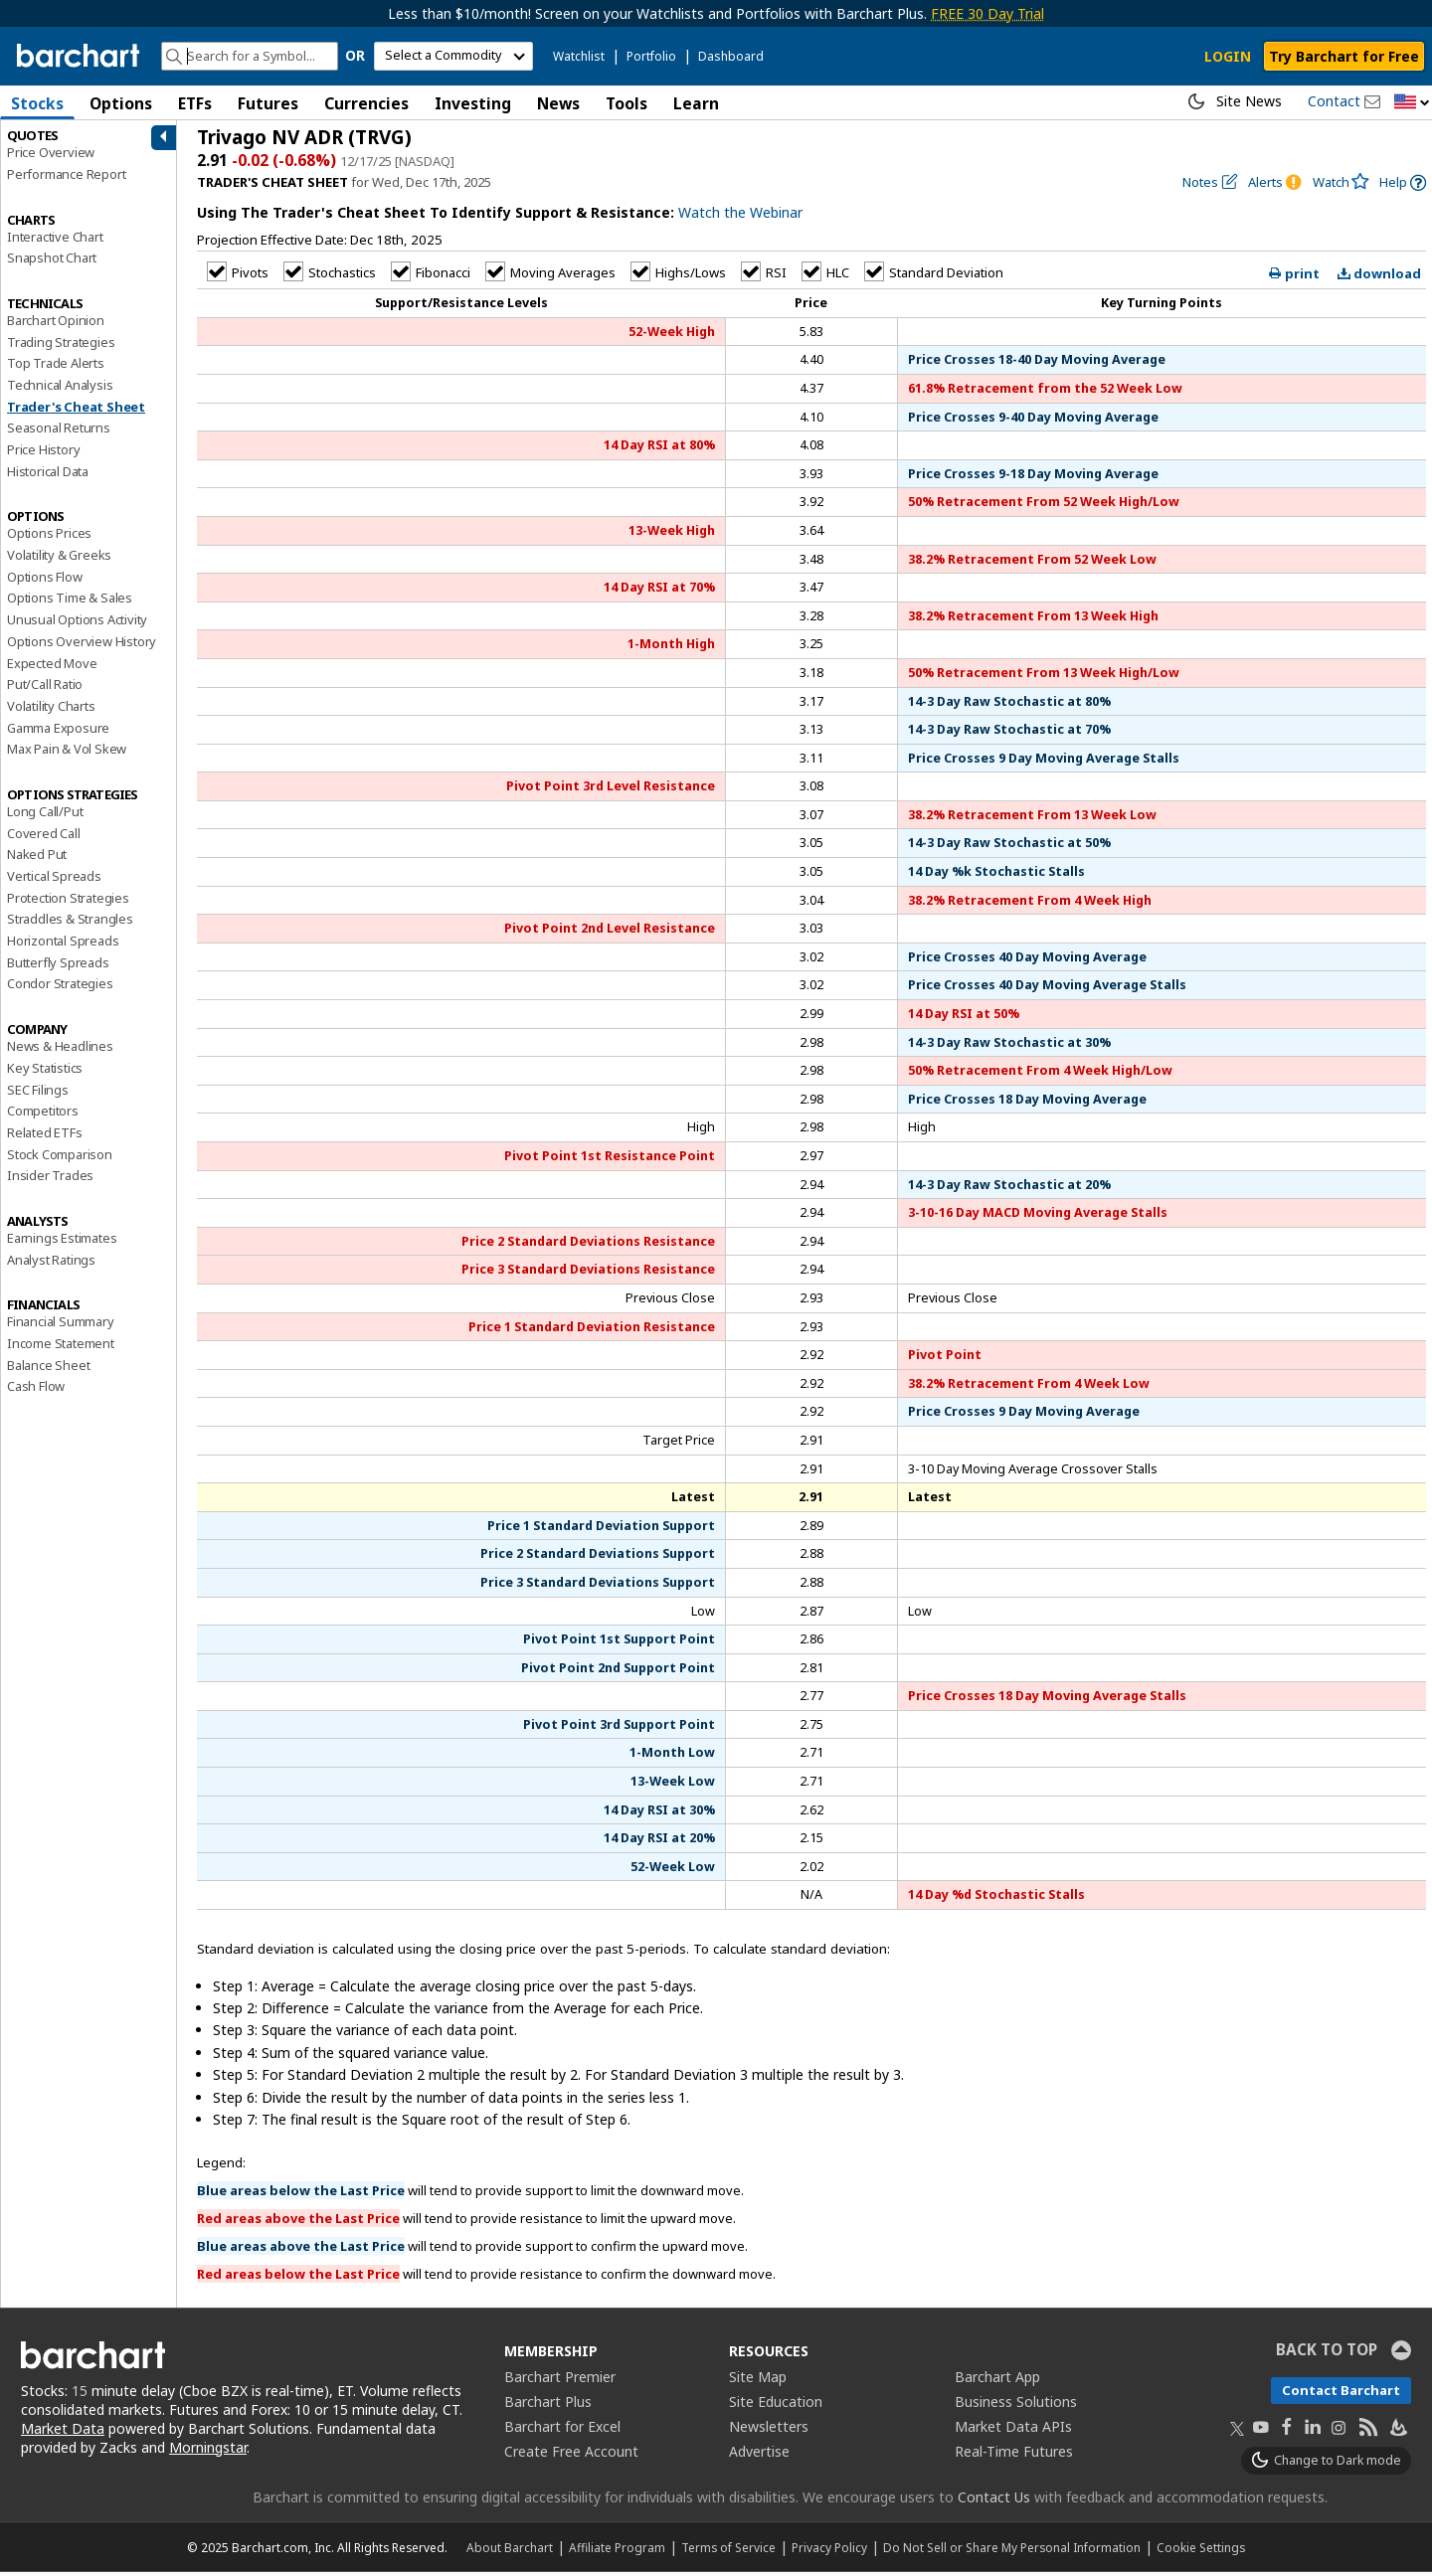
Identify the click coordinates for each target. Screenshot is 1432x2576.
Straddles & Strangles (70, 923)
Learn (696, 103)
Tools (626, 103)
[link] (1402, 186)
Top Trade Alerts (55, 367)
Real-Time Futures (1014, 2455)
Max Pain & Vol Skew (66, 753)
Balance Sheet (48, 1369)
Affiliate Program (617, 2551)
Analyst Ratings (51, 1264)
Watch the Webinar (740, 216)
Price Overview (50, 156)
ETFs (195, 103)
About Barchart (509, 2551)
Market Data (62, 2432)
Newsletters (768, 2430)
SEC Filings (38, 1093)
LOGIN (1227, 56)
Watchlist (579, 56)
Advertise (759, 2455)
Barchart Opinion (55, 324)
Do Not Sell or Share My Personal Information (1012, 2551)
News (558, 103)
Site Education (775, 2405)
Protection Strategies (68, 902)
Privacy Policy (829, 2551)
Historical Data (48, 475)
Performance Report (66, 178)
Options (121, 103)
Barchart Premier (560, 2380)
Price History (43, 453)
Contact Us (994, 2500)
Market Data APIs (1013, 2430)
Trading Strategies (60, 345)
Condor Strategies (60, 987)
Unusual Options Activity (77, 623)
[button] (1412, 102)
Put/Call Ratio (45, 688)
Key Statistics (45, 1072)
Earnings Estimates (61, 1242)
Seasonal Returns (58, 431)
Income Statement (60, 1347)
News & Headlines (60, 1050)
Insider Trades (50, 1179)
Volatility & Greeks (59, 559)
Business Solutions (1016, 2405)
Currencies (366, 103)
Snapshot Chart (51, 261)
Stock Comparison (59, 1157)
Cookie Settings (1201, 2551)
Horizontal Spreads (62, 944)
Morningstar (208, 2450)
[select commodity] (453, 56)
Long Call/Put (45, 815)
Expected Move (51, 666)
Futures (268, 103)
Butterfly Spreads (58, 966)
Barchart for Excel (562, 2430)
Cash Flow (36, 1390)
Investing (473, 103)
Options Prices (49, 537)
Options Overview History (81, 645)
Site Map (758, 2380)
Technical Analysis (59, 389)
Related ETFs (45, 1136)
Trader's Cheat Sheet (76, 411)
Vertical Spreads (54, 880)
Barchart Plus (548, 2405)
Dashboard (731, 56)
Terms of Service (728, 2551)
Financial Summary (60, 1325)
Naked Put (37, 858)
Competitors (43, 1114)
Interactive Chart (55, 240)
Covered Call (44, 837)
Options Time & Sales (69, 601)
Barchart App (997, 2380)
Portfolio (651, 56)
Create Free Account (571, 2455)
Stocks (37, 103)
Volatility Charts (51, 710)
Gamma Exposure (58, 731)
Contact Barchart (1341, 2394)
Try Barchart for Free (1344, 56)
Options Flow (45, 581)
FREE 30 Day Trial (987, 13)
